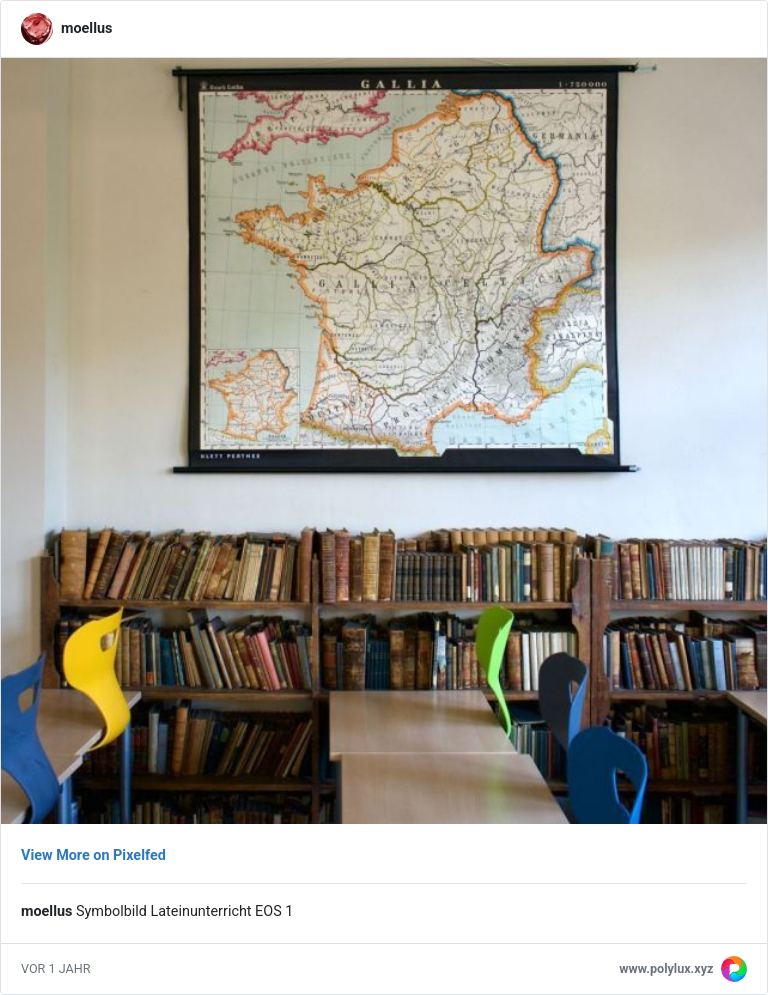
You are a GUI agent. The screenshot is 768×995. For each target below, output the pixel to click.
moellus (86, 28)
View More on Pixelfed (93, 855)
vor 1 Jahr (55, 968)
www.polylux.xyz (666, 968)
